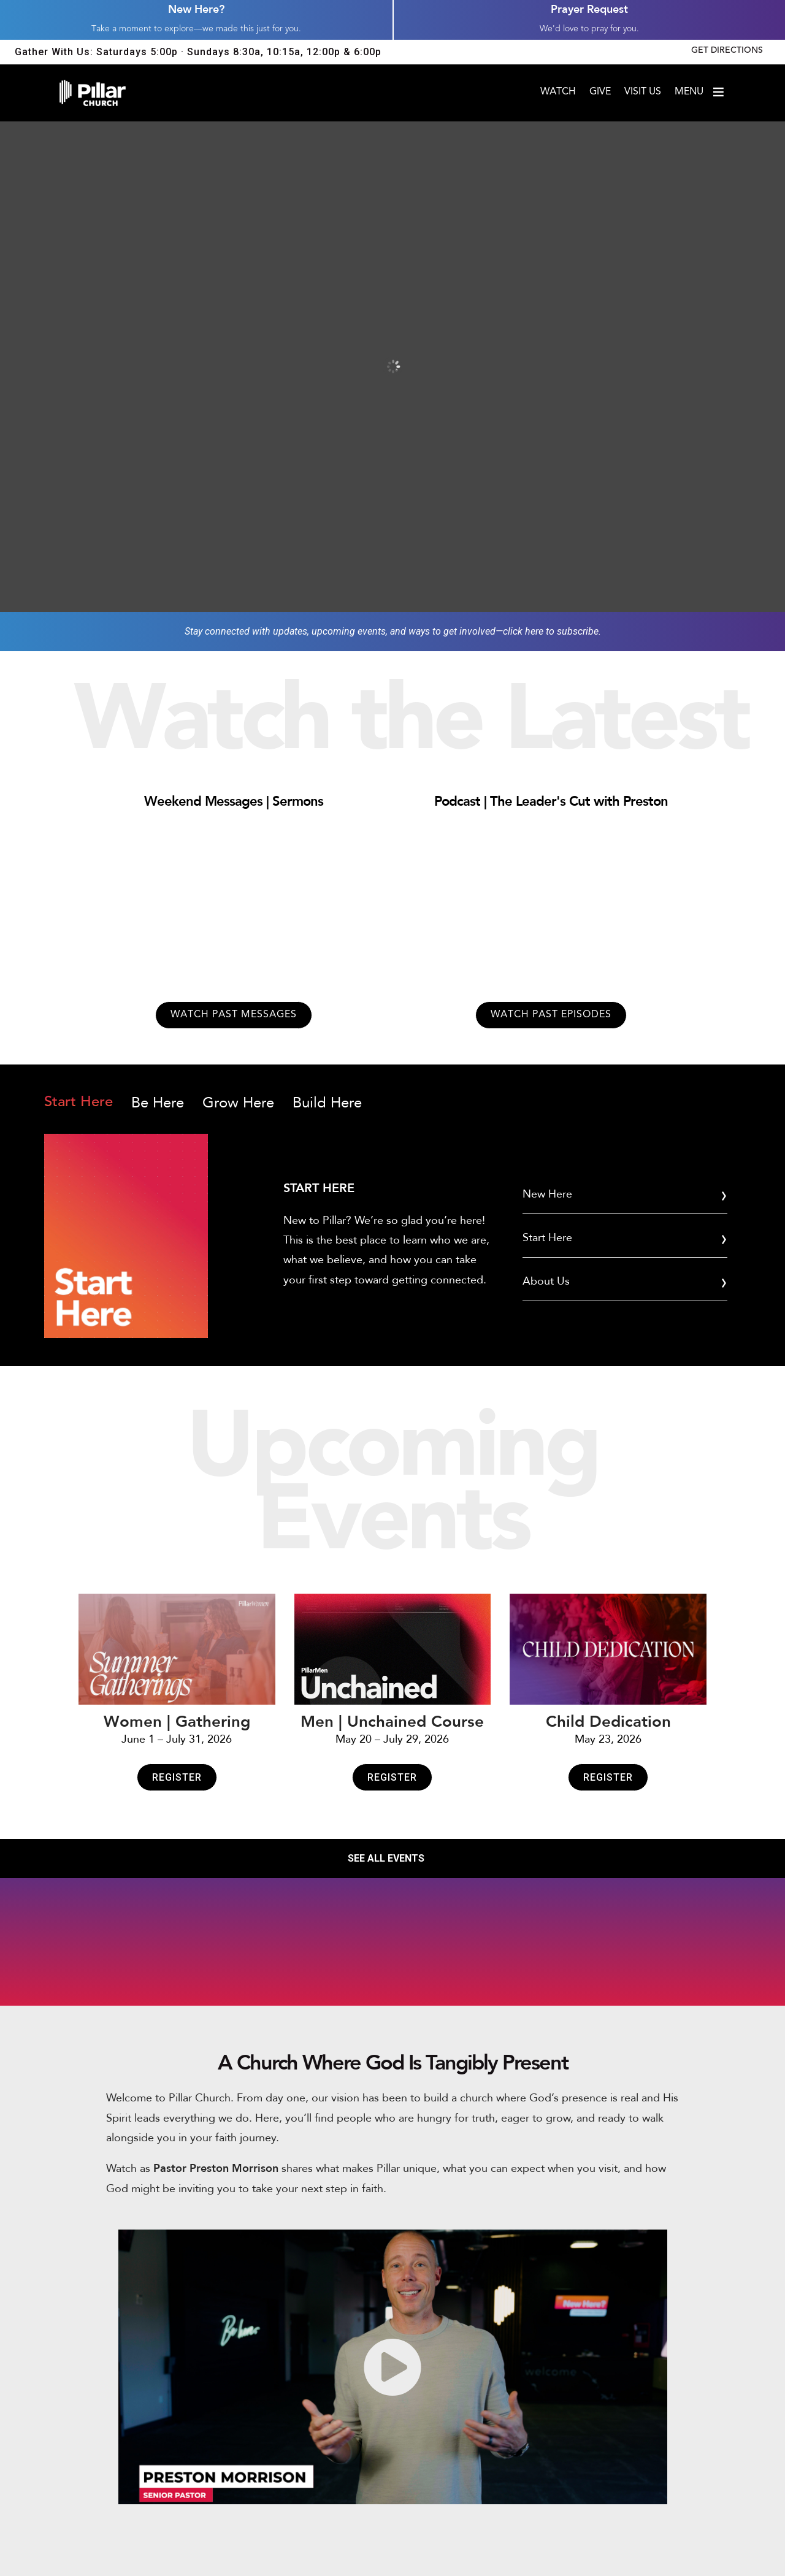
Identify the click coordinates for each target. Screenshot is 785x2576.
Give (600, 92)
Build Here (327, 1103)
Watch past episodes (551, 1015)
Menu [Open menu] (700, 92)
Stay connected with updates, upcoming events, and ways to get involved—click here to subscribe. (393, 631)
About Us (546, 1281)
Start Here (78, 1102)
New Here (547, 1194)
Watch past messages (233, 1015)
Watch (558, 92)
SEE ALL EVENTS (386, 1858)
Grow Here (238, 1103)
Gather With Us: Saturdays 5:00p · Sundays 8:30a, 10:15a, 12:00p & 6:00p (198, 52)
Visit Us (642, 92)
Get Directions (727, 50)
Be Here (157, 1103)
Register (177, 1777)
